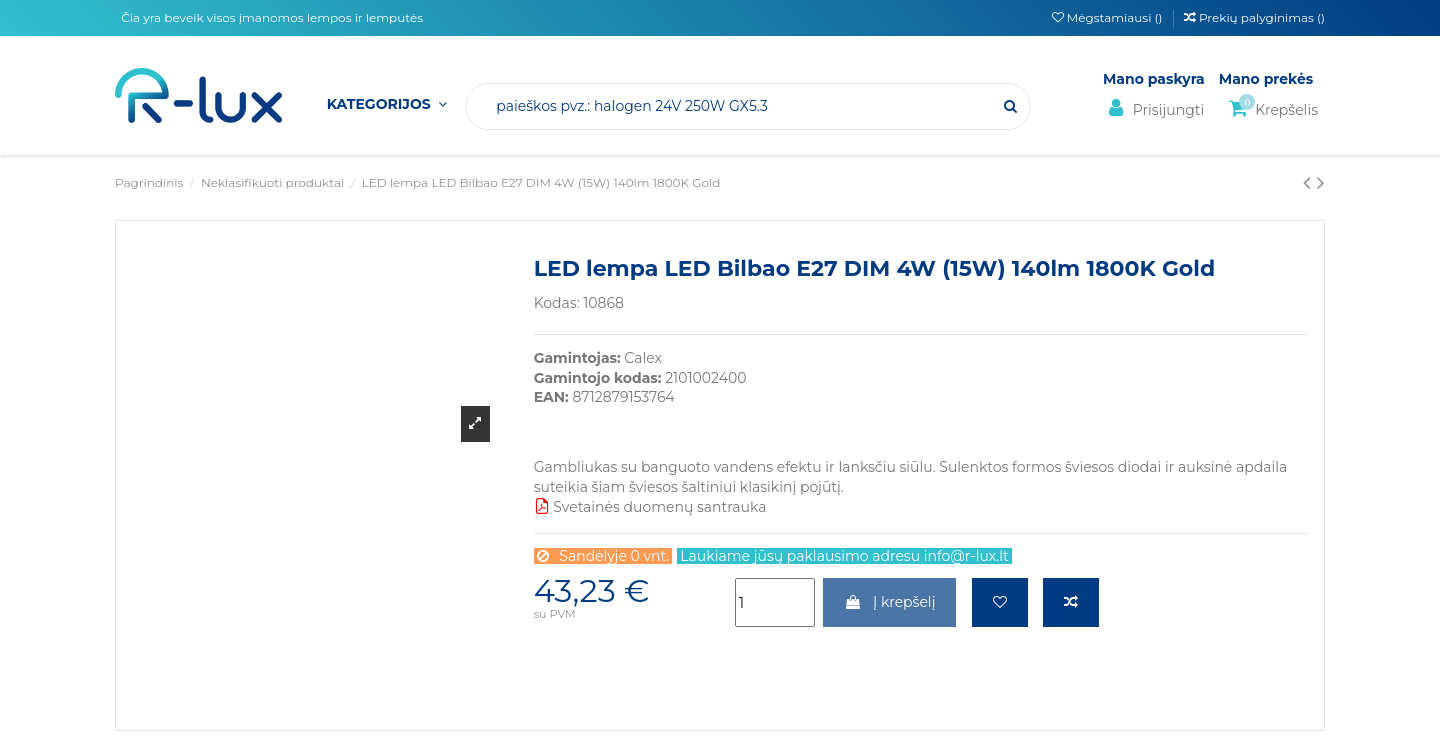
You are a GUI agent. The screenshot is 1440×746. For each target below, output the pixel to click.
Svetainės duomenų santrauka (650, 507)
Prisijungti (1153, 108)
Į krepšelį (889, 602)
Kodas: (557, 303)
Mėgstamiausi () (1109, 17)
